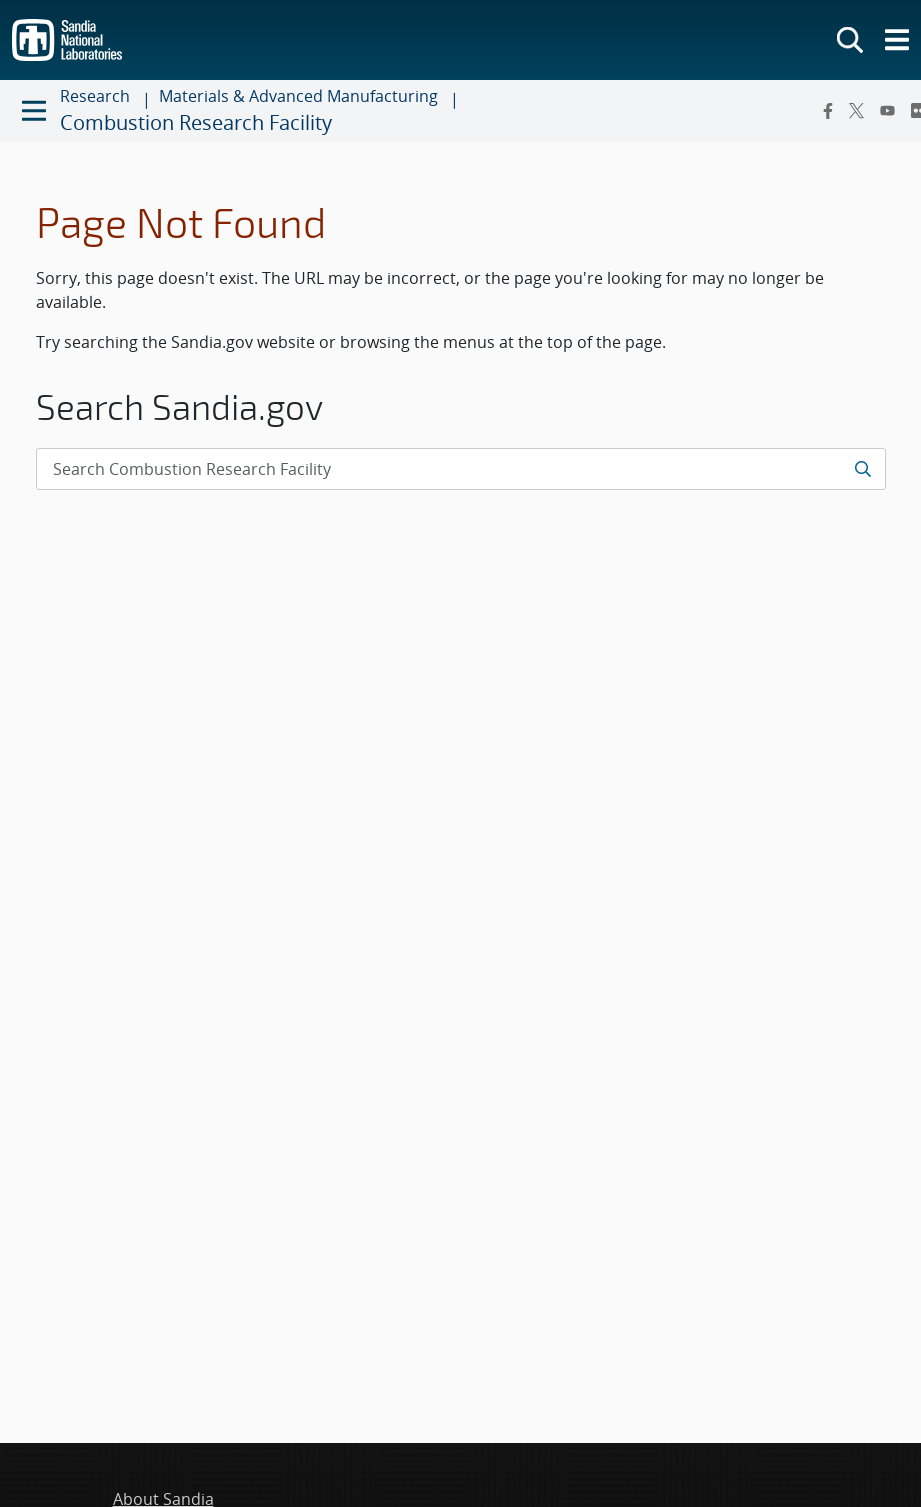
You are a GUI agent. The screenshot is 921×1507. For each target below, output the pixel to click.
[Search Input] (461, 469)
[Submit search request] (862, 469)
